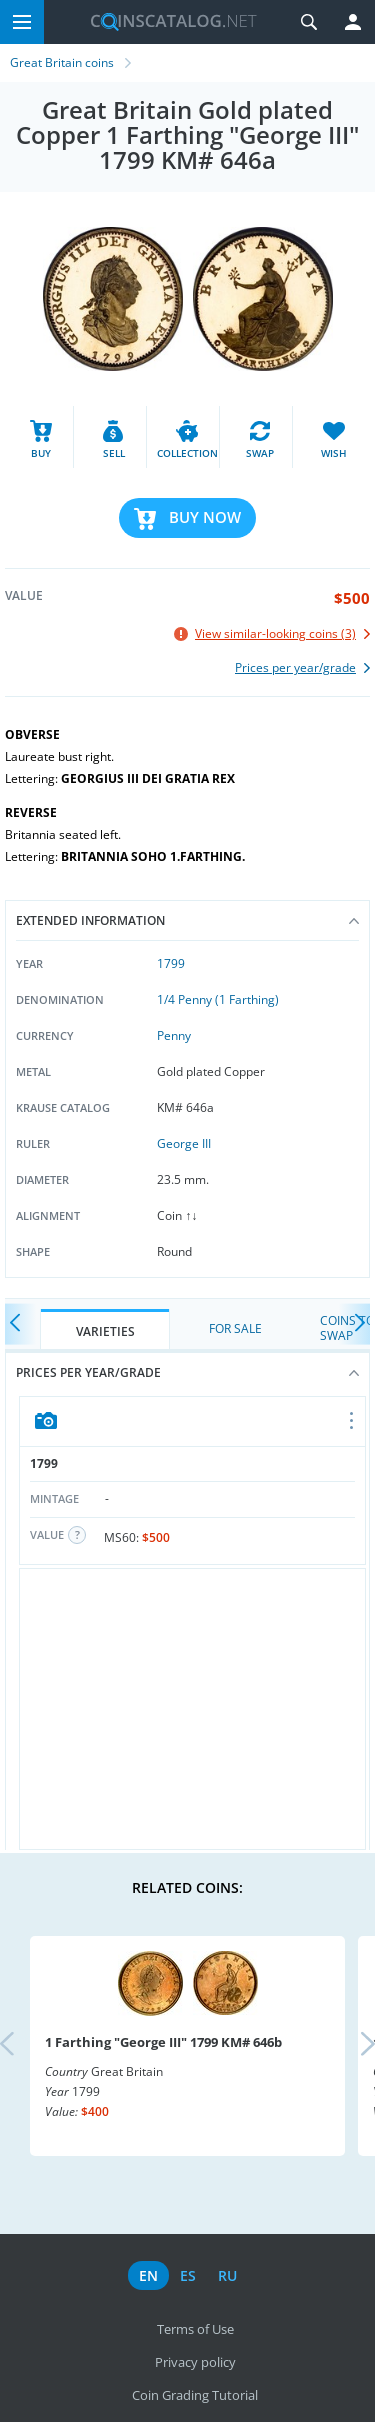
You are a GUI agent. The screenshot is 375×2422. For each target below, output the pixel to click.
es (188, 2275)
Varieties (105, 1331)
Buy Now (205, 517)
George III (184, 1143)
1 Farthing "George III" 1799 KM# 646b (163, 2042)
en (148, 2275)
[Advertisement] (192, 1709)
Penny (174, 1035)
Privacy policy (195, 2362)
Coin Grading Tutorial (195, 2395)
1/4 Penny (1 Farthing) (218, 999)
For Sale (235, 1328)
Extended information (187, 920)
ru (227, 2275)
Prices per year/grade (187, 1372)
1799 (171, 963)
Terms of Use (195, 2329)
